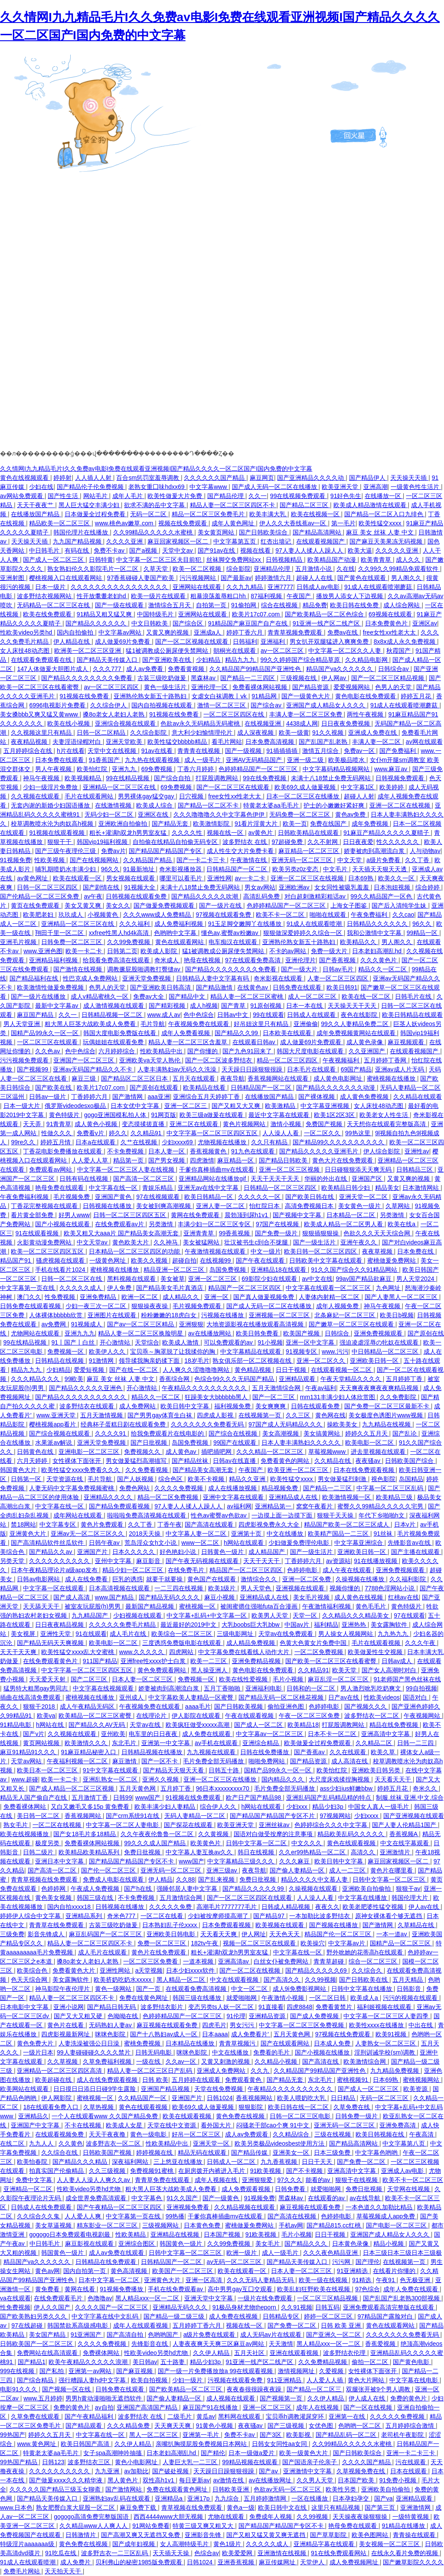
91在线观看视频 (38, 1233)
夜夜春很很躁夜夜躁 (255, 2389)
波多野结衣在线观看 (87, 1406)
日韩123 (53, 2462)
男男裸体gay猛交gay (147, 796)
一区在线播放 (310, 2498)
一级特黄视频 (411, 2516)
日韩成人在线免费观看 (42, 2207)
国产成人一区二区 (259, 1724)
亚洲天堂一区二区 (364, 1196)
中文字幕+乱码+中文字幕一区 (207, 1615)
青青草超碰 (329, 1961)
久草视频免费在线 (361, 2471)
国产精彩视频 (168, 1005)
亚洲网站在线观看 (198, 586)
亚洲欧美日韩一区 (375, 1360)
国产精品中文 (188, 996)
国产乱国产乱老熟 (324, 741)
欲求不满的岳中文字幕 (155, 505)
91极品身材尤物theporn (245, 2307)
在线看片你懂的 (395, 2270)
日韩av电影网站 (39, 1579)
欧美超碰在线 (54, 2079)
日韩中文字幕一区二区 (257, 1843)
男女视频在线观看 (131, 878)
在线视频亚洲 (264, 723)
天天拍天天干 (64, 2571)
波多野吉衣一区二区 (114, 2143)
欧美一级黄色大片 (304, 2452)
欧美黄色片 (206, 1843)
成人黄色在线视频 (359, 1597)
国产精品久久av (51, 1551)
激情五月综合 (321, 750)
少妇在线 (41, 486)
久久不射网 (323, 841)
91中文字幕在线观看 (111, 1770)
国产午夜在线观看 (261, 1260)
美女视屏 (24, 1633)
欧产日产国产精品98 (254, 1797)
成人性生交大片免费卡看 (241, 850)
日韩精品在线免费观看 (106, 2261)
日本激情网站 (421, 1187)
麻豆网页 (262, 477)
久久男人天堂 (316, 2480)
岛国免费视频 (228, 1269)
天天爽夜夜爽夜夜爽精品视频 (380, 1387)
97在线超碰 (27, 2325)
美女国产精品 (48, 2334)
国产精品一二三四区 (248, 677)
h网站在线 (50, 1724)
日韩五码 (327, 2307)
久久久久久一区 (260, 1196)
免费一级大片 (330, 951)
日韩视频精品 (285, 559)
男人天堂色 (257, 1588)
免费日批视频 (143, 1852)
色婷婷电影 (303, 1569)
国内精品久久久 (283, 1779)
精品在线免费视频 (394, 1724)
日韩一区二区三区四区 (48, 887)
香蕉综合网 (175, 1378)
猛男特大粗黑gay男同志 (36, 1688)
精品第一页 (129, 1160)
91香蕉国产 (105, 759)
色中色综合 (198, 1014)
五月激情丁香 (91, 1797)
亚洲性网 (219, 878)
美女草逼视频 (54, 2225)
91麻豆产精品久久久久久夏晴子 (387, 832)
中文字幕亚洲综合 (359, 1542)
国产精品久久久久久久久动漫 (336, 1087)
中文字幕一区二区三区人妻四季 (386, 2016)
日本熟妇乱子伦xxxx (170, 1924)
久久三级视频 (108, 2170)
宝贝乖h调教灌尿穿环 (296, 2416)
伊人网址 (254, 1934)
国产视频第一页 (282, 2398)
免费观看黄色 (244, 2079)
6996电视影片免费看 (58, 705)
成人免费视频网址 (355, 2562)
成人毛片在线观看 (103, 1952)
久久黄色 (71, 2143)
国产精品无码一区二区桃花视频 (281, 1697)
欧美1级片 (223, 1588)
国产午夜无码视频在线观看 (203, 1560)
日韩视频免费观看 (400, 778)
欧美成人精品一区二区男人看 (344, 1224)
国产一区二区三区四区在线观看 (250, 1897)
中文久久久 (307, 1843)
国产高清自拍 (126, 2334)
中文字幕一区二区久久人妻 (345, 650)
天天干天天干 (262, 1560)
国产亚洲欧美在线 (167, 659)
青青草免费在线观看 (163, 2179)
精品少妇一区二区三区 (133, 1569)
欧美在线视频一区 (316, 514)
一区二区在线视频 (58, 1824)
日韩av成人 (398, 1661)
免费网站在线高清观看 (48, 2352)
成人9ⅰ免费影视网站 (300, 1988)
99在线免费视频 (265, 778)
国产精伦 (213, 2452)
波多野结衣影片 (162, 2006)
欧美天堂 (345, 1670)
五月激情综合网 (182, 1897)
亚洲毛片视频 (19, 941)
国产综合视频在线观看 (60, 1433)
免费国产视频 (325, 1123)
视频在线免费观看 (183, 523)
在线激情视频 (114, 805)
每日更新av (194, 2480)
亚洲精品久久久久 (109, 1497)
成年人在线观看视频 (141, 2325)
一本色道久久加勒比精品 (380, 2207)
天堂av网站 (27, 1761)
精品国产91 (16, 1260)
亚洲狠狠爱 (258, 2179)
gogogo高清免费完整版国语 (92, 2516)
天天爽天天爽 (173, 2425)
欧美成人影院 (159, 951)
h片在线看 (71, 750)
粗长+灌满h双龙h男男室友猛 (128, 832)
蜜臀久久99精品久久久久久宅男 (380, 1506)
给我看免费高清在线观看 (117, 960)
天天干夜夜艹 (36, 505)
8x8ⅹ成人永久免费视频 (405, 641)
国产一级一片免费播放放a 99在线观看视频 (216, 2371)
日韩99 (122, 1797)
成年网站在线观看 (78, 1515)
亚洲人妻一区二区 (221, 1205)
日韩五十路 (225, 1770)
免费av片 (113, 850)
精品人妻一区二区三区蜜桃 (247, 996)
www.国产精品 (115, 1597)
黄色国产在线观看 (212, 1579)
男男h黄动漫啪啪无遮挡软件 (104, 2398)
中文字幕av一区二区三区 (270, 1733)
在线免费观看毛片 (59, 2298)
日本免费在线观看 (60, 759)
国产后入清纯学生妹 (400, 905)
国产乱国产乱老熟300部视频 (402, 2298)
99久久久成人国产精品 (155, 1843)
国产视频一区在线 (67, 2389)
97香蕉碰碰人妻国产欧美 (141, 577)
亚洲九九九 (80, 1333)
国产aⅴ (269, 2471)
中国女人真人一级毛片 (379, 1806)
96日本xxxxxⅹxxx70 (223, 1788)
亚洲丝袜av (275, 1824)
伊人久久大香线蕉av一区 (293, 523)
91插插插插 (282, 750)
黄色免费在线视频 (241, 2116)
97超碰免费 (287, 841)
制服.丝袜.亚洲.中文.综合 (410, 1797)
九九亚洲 (108, 2471)
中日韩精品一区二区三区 (386, 1351)
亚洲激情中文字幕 (308, 2471)
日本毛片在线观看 (312, 1069)
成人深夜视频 (256, 732)
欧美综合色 (33, 1970)
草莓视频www (327, 1451)
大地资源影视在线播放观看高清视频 (255, 1324)
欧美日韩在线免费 (355, 605)
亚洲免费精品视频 (257, 1661)
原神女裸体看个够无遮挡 (389, 1915)
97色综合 (367, 2289)
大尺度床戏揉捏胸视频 (340, 1779)
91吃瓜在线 (61, 2553)
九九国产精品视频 (78, 541)
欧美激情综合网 (365, 2061)
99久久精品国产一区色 (381, 896)
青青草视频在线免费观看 (45, 1879)
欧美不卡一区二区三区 (412, 2179)
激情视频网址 (297, 2371)
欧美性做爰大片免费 (175, 495)
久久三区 (299, 1415)
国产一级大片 (300, 969)
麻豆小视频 (220, 1597)
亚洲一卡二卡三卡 (411, 2452)
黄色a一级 (241, 2507)
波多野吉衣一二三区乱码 (115, 2553)
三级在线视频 (333, 2134)
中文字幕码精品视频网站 (337, 768)
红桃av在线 (403, 1597)
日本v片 (405, 1524)
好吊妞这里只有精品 (262, 1023)
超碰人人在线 (315, 577)
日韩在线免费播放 (265, 1752)
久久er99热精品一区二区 (313, 1852)
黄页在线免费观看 (36, 905)
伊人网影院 (57, 2097)
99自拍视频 (421, 1688)
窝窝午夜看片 (315, 1506)
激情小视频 (287, 1123)
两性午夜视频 (366, 714)
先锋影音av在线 (410, 1542)
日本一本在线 (305, 1005)
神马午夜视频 (42, 778)
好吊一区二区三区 (197, 2134)
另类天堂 (13, 1560)
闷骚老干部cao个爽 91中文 (273, 2125)
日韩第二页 (122, 951)
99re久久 (24, 1142)
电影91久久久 (19, 2389)
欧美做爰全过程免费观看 (318, 1742)
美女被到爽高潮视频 (164, 1205)
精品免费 (315, 605)
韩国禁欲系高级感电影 (78, 2325)
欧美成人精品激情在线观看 (370, 505)
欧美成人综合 (155, 805)
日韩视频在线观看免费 (137, 896)
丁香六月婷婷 (196, 768)
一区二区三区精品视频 (328, 2298)
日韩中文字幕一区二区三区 (390, 1879)
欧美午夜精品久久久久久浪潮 (89, 2361)
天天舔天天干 (42, 1606)
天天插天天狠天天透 (380, 869)
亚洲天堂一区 (212, 2143)
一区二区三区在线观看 (48, 1042)
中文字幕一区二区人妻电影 (123, 1824)
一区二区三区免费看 (151, 1961)
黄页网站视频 (42, 1742)
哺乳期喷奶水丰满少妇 (66, 869)
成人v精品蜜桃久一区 (100, 996)
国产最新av (236, 577)
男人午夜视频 (54, 768)
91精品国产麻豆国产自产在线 (248, 623)
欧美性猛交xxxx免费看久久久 (81, 1469)
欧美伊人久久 (108, 1351)
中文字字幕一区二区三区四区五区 (212, 1133)
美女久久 (118, 905)
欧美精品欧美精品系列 (90, 1852)
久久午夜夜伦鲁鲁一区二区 (158, 1833)
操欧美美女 (343, 1424)
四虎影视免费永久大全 (269, 1524)
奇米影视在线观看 (279, 978)
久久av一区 (182, 2061)
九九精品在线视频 (387, 1424)
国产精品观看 (84, 2425)
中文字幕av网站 (120, 632)
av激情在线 (229, 2480)
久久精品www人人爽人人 (94, 2525)
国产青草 (234, 1005)
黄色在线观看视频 (352, 1843)
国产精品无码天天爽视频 (51, 1642)
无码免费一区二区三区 (300, 814)
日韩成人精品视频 (286, 1906)
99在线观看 (268, 1014)
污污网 (342, 2261)
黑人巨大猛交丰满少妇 (90, 505)
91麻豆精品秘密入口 (89, 1752)
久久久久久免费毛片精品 (123, 1624)
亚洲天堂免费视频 (147, 978)
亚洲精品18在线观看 (279, 1269)
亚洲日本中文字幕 (60, 1861)
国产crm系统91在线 (133, 1815)
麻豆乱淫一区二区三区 (339, 1679)
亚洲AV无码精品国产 (255, 759)
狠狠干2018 (39, 1706)
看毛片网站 (227, 741)
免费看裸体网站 (25, 1806)
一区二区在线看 (162, 1915)
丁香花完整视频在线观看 (45, 1205)
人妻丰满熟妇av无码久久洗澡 (178, 1069)
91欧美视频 (266, 2170)
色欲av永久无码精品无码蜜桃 (201, 723)
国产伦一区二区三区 (109, 1870)
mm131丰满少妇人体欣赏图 (338, 1397)
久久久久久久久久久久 (60, 1560)
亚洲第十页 (247, 1533)
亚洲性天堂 (56, 1633)
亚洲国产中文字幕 (36, 2125)
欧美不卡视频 (207, 1478)
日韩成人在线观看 (312, 1014)
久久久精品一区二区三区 (270, 1451)
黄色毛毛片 (372, 1606)
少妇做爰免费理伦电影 (299, 1542)
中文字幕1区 (358, 787)
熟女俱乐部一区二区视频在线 (252, 1360)
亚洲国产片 (93, 1551)
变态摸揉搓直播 (144, 1123)
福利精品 (326, 1624)
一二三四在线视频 (179, 1588)
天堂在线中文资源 (172, 2125)
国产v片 (33, 1733)
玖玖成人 (72, 914)
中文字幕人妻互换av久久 (200, 1852)
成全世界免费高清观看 (96, 2198)
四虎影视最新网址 (66, 2034)
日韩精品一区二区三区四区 (281, 1187)
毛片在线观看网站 (90, 796)
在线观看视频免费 (60, 2134)
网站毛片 (96, 495)
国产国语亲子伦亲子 (310, 2462)
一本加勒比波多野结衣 (320, 1915)
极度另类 (48, 1843)
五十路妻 (173, 2361)
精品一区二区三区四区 (288, 1060)
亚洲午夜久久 (359, 1242)
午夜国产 (300, 596)
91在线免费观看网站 (339, 2553)
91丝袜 (383, 1533)
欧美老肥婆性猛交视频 (374, 1906)
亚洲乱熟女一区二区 (111, 1779)
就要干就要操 (165, 1579)
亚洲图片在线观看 (113, 1315)
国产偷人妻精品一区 (298, 1870)
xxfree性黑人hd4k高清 (119, 932)
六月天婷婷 (33, 1460)
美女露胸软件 (390, 1624)
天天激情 (281, 2343)
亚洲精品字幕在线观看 (325, 2543)
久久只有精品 (270, 1142)
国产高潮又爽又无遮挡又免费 (141, 2534)
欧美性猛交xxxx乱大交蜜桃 (78, 1651)
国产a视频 (144, 550)
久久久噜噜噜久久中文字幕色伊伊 (219, 814)
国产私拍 (52, 2371)
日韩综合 (338, 1333)
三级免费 (12, 1934)
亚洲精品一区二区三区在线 (120, 787)
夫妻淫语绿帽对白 (77, 741)
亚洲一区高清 (205, 2279)
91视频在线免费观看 (194, 1797)
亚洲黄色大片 (29, 1533)
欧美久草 (384, 1752)
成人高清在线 (350, 1761)
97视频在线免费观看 (343, 2034)
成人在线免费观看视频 (108, 2079)
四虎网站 (182, 1651)
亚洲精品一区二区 (28, 2188)
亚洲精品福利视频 (54, 960)
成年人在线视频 (318, 2407)
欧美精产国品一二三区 (339, 1533)
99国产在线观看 (235, 1442)
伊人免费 (120, 1287)
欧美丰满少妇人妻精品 (165, 1806)
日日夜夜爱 (358, 841)
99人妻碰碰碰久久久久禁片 (94, 2052)
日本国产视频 (223, 2234)
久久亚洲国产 (368, 1051)
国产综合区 (189, 623)
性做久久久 (57, 1133)
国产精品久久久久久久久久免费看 (87, 677)
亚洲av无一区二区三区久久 (88, 1533)
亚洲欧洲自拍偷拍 (123, 823)
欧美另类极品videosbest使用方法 (280, 2143)
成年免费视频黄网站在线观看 (357, 1032)
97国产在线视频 (278, 1224)
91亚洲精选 (353, 2270)
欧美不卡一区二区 (281, 914)
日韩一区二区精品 (102, 732)
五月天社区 (250, 2352)
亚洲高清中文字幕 (386, 1733)
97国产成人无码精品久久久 (285, 1424)
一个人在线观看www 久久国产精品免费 (105, 2116)
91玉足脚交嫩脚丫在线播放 (245, 923)
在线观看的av (327, 2198)
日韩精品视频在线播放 (152, 1752)
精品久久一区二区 (383, 969)
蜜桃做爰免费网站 (392, 1260)
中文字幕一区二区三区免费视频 (302, 2025)
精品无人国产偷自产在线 (34, 1797)
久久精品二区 (375, 1742)
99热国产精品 (19, 2462)
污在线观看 (411, 2462)
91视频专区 (302, 1351)
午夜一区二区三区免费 (310, 1715)
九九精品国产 (91, 1615)
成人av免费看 (145, 668)
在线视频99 (216, 1260)
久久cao (403, 914)
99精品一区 (423, 932)
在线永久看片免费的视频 (405, 2553)
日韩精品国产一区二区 (237, 869)
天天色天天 (285, 1934)
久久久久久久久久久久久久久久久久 (120, 586)
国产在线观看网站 (286, 2043)
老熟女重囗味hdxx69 (157, 486)
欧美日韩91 (342, 987)
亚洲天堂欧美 (125, 741)
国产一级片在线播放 (39, 996)
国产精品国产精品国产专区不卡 (132, 1861)
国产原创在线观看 (155, 1087)
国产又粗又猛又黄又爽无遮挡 (266, 2534)
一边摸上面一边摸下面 (282, 1515)
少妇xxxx (367, 1815)
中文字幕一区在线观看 (54, 1588)
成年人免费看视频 (186, 1032)
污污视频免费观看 (25, 1060)
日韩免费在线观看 (298, 987)
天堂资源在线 (65, 1478)
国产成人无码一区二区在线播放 (275, 486)
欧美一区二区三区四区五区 (48, 1251)
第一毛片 (343, 523)
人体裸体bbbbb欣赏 (56, 1315)
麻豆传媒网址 (278, 2562)
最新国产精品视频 (150, 1606)
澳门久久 (29, 1296)
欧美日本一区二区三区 (48, 1770)
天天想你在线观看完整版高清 (387, 1123)
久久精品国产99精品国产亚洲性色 (256, 668)
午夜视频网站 (423, 1715)
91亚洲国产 (87, 2334)
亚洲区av (424, 623)
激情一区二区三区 (222, 705)
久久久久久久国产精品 (215, 477)
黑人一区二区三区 (154, 2434)
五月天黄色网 (138, 1788)
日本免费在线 (416, 1251)
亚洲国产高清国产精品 (148, 2407)
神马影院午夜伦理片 (63, 1988)
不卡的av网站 (288, 951)
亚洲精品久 (33, 2116)
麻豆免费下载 (139, 2507)
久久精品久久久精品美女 (356, 1615)
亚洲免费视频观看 (379, 1333)
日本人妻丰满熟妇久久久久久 (301, 1442)
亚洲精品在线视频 (175, 2234)
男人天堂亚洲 (22, 1023)
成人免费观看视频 (247, 2188)
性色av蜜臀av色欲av (219, 1515)
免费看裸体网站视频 (260, 687)
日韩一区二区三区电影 (301, 2116)
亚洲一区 (217, 1296)
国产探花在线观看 (189, 1824)
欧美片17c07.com (256, 614)
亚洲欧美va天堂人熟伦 (150, 1060)
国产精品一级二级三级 (175, 2316)
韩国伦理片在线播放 (81, 532)
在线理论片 (152, 1715)
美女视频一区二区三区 (390, 2543)
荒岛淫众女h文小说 (151, 1542)
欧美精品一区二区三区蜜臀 (96, 1715)
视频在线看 (256, 550)
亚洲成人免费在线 (373, 732)
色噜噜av (100, 2298)
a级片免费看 (384, 859)
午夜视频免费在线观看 (199, 1023)
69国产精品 (356, 1069)
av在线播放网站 (210, 1333)
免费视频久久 (143, 1451)
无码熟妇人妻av (111, 2025)
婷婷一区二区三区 (329, 2316)
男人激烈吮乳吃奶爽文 (371, 1688)
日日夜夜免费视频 (346, 723)
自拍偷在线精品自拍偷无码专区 (176, 841)
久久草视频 (63, 2061)
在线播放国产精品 (36, 514)
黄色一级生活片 (166, 687)
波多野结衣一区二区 (372, 1715)
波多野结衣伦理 (345, 2352)
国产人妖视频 (136, 1478)
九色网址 (389, 1287)
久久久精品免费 (129, 2425)
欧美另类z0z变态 (296, 869)
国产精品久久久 (306, 2243)
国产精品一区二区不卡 (209, 805)
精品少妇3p (328, 1806)
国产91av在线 (217, 550)
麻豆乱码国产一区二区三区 (106, 1934)
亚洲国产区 (368, 1178)
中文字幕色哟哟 (377, 2152)
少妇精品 (209, 659)
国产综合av (267, 705)
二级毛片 (180, 2416)
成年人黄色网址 (234, 523)
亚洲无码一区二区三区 (302, 859)
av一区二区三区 (283, 650)
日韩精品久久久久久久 (378, 923)
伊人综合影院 (382, 1151)
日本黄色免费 (203, 2225)
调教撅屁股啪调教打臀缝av (144, 969)
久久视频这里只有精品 (42, 732)
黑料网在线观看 (240, 2416)
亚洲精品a (169, 2498)
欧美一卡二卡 (84, 951)
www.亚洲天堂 (56, 1415)
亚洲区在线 (154, 814)
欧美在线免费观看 (48, 614)
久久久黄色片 (379, 960)
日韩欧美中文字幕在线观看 (326, 1260)
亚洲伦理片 (300, 960)
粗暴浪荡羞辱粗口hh (218, 596)
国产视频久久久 (366, 1706)
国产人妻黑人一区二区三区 (402, 1296)
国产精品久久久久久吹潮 (205, 896)
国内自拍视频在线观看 (162, 705)
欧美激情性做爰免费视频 (51, 987)
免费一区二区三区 (162, 1943)
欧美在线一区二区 (367, 996)
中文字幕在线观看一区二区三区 (329, 1287)
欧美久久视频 (150, 1260)
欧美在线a (402, 1224)
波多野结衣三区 (90, 2462)
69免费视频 (157, 768)
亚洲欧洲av (295, 887)
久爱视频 (332, 2371)
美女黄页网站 (217, 532)
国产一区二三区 (274, 1397)
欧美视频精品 (84, 778)
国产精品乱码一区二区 (347, 2434)
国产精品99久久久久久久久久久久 (339, 1142)
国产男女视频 (167, 1160)
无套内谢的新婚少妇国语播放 (51, 805)
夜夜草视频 (378, 1251)
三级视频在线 (299, 677)
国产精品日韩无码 (112, 2006)
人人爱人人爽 (84, 2216)
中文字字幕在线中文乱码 (106, 2316)
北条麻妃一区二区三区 (345, 1315)
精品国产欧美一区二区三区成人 (347, 1524)
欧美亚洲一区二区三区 (299, 1469)
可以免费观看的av (229, 1342)
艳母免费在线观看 (60, 1187)
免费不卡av (110, 550)
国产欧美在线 (54, 1087)
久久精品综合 (292, 2134)
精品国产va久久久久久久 (340, 668)
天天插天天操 (172, 2553)
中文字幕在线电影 (414, 2380)
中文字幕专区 (58, 1524)
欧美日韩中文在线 (283, 2507)
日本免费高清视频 (270, 741)
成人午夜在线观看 (348, 1569)
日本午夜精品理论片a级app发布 (55, 1569)
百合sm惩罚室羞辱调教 (148, 477)
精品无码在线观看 (203, 2152)
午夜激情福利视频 (327, 1606)
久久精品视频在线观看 (245, 2207)
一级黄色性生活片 (416, 486)
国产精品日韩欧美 (284, 1160)
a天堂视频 (149, 1970)
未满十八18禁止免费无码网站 (331, 778)
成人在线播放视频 (233, 1488)
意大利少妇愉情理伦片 (203, 732)
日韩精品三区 (415, 1169)
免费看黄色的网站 (286, 1460)
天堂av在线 (146, 1724)
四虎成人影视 (216, 1415)
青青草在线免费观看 (57, 1924)
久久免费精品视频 (323, 2361)
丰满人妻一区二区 (377, 741)
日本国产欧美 (357, 2480)
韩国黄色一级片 (182, 2243)
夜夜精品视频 (30, 741)
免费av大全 (149, 996)
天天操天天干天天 (353, 1005)
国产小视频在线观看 (63, 1224)
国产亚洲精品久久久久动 (311, 477)
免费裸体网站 (102, 2352)
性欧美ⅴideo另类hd (27, 632)
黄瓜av (205, 2416)
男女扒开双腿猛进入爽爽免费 (330, 641)
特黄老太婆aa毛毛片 (271, 805)
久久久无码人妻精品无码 (261, 2279)
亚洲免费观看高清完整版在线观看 (389, 2307)
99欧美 (74, 1378)
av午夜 (93, 896)
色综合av (206, 2553)
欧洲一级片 (242, 2252)
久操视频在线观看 (314, 1888)
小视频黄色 (104, 914)
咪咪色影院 (111, 2034)
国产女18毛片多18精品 (85, 1833)
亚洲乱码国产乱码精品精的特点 (329, 1797)
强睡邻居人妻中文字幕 (188, 1888)
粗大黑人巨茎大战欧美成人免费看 (91, 1023)
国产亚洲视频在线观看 (413, 1815)
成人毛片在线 (129, 1633)
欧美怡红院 (93, 768)
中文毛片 (336, 869)
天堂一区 (306, 1615)
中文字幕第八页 (404, 2143)
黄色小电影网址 (137, 2462)
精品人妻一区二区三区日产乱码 (150, 2070)
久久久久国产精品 (367, 2462)
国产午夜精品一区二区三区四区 (120, 2207)
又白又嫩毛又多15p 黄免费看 (91, 1806)
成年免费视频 (371, 823)
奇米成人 (167, 960)
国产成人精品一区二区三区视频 (72, 1788)
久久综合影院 (149, 732)
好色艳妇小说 (179, 1551)
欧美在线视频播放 (25, 1833)
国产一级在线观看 (120, 605)
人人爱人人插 (326, 2380)
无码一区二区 (149, 514)
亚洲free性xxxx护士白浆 (154, 1661)
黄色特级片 (65, 1114)
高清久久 (364, 1852)
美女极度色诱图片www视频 (386, 1415)
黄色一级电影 (149, 2134)
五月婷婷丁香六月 (198, 2325)
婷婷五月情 (56, 1142)
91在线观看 (91, 1633)
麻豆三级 (85, 1078)
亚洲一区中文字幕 (311, 1342)
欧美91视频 (391, 2034)
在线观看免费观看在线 (42, 659)
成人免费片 (76, 2562)
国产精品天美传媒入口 (108, 659)
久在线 (345, 568)
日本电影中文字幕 (25, 2006)
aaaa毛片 (198, 1706)
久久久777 (108, 668)
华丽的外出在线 (326, 1178)
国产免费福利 (398, 750)
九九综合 (228, 2498)
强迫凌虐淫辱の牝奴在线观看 (380, 1342)
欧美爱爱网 (238, 2553)
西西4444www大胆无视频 (169, 2516)
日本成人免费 (333, 2043)
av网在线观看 (424, 741)
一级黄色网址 (108, 1260)
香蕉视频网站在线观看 (279, 1078)
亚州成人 (132, 1697)
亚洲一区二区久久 (322, 1360)
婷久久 (118, 1133)
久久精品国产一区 (143, 2097)
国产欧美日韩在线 (310, 1196)
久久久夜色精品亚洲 (331, 2252)
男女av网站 (260, 887)
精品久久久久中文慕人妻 (315, 1879)
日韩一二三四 (416, 1742)
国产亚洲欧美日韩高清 (161, 987)
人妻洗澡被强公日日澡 (90, 2043)
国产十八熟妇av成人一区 (164, 2034)
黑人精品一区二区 (182, 1979)
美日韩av (145, 2361)
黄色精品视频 (254, 1369)
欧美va (46, 1715)
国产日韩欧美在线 (364, 1979)
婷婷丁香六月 (245, 632)
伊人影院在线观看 (197, 1715)
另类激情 (393, 1214)
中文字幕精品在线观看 (251, 1351)
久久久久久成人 (81, 1287)
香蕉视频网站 (84, 1815)
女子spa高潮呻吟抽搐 (113, 2452)
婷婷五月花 (417, 696)
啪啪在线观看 (329, 914)
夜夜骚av (369, 1460)
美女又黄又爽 (84, 905)
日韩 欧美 (155, 2079)
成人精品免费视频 (251, 1642)
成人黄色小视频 (97, 1123)
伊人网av (334, 677)
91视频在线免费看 (84, 696)
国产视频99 (33, 1069)
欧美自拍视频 (150, 2380)
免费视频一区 (66, 1351)
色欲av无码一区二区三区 (288, 2489)
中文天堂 (350, 859)
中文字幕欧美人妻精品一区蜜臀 (191, 1697)
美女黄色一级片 (360, 1205)
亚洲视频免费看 (188, 2207)
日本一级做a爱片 (252, 2452)
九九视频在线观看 (212, 1752)
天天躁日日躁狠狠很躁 (253, 1069)
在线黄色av (253, 987)
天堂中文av (178, 550)
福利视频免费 (233, 1406)
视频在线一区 (226, 832)
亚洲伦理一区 (210, 687)
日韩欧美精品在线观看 (309, 832)
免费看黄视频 (187, 668)
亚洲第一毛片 (202, 2434)
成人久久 (409, 559)
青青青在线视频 (199, 750)
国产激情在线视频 (78, 969)
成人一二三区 (348, 1870)
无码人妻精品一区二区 (195, 1815)
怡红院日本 (265, 1205)
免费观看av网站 (51, 1169)
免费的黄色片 (409, 2398)
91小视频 (270, 1342)
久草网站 (398, 1205)
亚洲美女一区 (292, 2152)
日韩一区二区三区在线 (72, 1278)
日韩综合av (394, 668)
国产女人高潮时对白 (390, 1670)
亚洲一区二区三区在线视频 (308, 878)
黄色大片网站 (367, 2380)
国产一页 (149, 1988)
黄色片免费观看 (103, 1524)
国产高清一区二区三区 (144, 1178)
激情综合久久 (260, 1579)
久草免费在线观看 (36, 2416)
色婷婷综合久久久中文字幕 (331, 1824)
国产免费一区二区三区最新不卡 (387, 1406)
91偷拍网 (244, 605)
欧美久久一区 (397, 878)
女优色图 (322, 2425)
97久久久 (289, 2179)
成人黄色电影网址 (338, 1078)
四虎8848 (299, 2006)
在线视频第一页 (260, 1415)
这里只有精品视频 (336, 2507)
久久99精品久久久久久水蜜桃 (153, 532)
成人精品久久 (182, 1296)
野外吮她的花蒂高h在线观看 (365, 1952)
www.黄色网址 (37, 2443)
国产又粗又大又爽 (237, 1105)
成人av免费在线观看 (117, 2252)
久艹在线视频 (140, 1142)
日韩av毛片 (339, 969)
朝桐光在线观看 (235, 650)
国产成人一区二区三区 (54, 559)
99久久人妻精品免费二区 (355, 1023)
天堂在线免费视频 (219, 2088)
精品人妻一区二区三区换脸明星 (141, 1333)
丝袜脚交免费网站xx (234, 559)
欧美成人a (365, 1997)
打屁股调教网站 (218, 778)
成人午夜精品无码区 (88, 1706)
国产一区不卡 (160, 1761)
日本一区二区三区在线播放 (303, 796)
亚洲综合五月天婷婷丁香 (207, 1096)
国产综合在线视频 (234, 1433)
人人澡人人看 (281, 1133)
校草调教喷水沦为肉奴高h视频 (53, 823)
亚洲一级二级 (306, 759)
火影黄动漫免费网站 (45, 1242)
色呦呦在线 (124, 2016)
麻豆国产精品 (36, 1014)
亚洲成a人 (208, 632)
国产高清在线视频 (293, 2216)
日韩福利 (245, 641)
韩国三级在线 (96, 1897)
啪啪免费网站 (267, 1761)
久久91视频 (296, 2307)
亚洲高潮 (375, 486)
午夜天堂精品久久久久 (351, 1378)
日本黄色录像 (351, 2243)
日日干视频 (292, 1369)
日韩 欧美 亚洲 (341, 2325)
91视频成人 (87, 1324)
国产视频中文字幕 (298, 1214)
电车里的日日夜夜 (154, 1733)
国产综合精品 (36, 2380)
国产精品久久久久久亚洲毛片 (319, 1151)
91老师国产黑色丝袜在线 (407, 1679)
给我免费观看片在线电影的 (168, 1433)
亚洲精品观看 (298, 1378)
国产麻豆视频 (135, 2371)
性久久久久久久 (398, 841)
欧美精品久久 (359, 941)
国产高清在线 (321, 2061)
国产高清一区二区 (53, 1870)
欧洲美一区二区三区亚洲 (88, 650)
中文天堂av (93, 1242)
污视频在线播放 (223, 1315)
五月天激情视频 (102, 1415)
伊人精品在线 (72, 641)
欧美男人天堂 (270, 1615)
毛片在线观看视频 (377, 1642)
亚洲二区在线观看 (195, 1123)
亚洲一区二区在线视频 (400, 805)
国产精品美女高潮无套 (204, 1469)
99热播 (175, 2216)
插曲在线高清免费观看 (31, 1697)
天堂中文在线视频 (113, 750)
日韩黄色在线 (36, 1451)
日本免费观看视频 (227, 1924)
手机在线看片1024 (61, 1269)
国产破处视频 (171, 2471)
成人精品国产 (267, 1551)
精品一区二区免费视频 (168, 1497)
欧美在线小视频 (69, 723)
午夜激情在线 (249, 859)
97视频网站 (335, 1815)
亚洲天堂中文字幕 (209, 2298)
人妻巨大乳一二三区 (191, 2462)
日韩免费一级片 (357, 2116)
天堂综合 (147, 1342)
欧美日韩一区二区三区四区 (321, 1251)
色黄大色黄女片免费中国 (314, 1642)
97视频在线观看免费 (224, 914)
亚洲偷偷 (306, 1023)
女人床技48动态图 (25, 650)
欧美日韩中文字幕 (185, 1406)
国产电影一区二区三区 (397, 2225)
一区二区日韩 (328, 1997)
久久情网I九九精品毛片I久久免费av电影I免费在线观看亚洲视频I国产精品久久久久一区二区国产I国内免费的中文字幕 (156, 468)
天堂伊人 (313, 2562)
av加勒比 (136, 2471)
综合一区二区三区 (374, 1961)
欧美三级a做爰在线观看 (212, 1114)
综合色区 (171, 1478)
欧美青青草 (377, 559)
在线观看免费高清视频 (197, 1988)
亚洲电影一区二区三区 (90, 1451)
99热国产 (12, 2434)
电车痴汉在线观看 (234, 941)
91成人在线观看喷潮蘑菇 (378, 586)
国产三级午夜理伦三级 (66, 850)
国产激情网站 (124, 2489)
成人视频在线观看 (231, 2398)
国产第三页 (381, 2507)
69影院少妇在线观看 (270, 1278)
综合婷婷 (428, 887)
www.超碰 (24, 1779)
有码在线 (78, 550)
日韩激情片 (81, 2534)
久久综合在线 (60, 2152)
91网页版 (163, 1114)
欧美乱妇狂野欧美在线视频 (314, 2289)
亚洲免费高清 (398, 2125)
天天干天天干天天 (276, 1178)
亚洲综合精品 (261, 1742)
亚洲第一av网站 (91, 2371)
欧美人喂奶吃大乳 (302, 2097)
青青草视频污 (238, 2043)
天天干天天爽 (19, 1651)
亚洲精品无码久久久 (181, 2307)
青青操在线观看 (415, 2534)
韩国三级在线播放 (198, 1997)
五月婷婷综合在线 (28, 750)
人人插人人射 (94, 477)
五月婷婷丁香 (405, 1378)
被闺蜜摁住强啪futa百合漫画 (259, 1606)
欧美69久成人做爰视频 (305, 787)
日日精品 (344, 2097)
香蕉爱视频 (381, 2343)
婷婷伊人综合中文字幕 (31, 1915)
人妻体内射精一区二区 (330, 1296)
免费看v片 (91, 1133)
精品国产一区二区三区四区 (245, 1287)
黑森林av (204, 677)
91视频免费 (15, 859)
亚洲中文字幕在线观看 (234, 1497)
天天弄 (33, 1123)
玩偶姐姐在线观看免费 (114, 1042)
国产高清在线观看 (210, 1524)
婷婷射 (62, 477)
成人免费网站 (138, 1406)
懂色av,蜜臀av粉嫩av (230, 932)
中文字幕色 (147, 2198)
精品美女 (387, 1187)
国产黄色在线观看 (362, 577)
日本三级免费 (333, 2152)
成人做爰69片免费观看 (311, 1042)
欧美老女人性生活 (384, 1114)
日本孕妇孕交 (352, 2498)
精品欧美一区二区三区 (60, 523)
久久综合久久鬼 (39, 2216)
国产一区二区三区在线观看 (233, 787)
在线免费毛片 (187, 1569)
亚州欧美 (113, 1733)
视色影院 (383, 1478)
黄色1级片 (228, 2543)
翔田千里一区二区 (60, 932)
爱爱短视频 (90, 1369)
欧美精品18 (303, 1724)
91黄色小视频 (215, 2425)
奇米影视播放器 (181, 869)
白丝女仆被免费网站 (282, 1961)
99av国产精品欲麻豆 (364, 1278)
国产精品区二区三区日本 (135, 1078)
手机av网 (291, 2225)
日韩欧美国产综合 (410, 1460)
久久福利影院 (408, 1579)
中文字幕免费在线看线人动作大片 (244, 1651)
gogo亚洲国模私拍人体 (116, 1114)
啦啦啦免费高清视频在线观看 (147, 1515)
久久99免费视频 (129, 941)
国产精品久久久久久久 (96, 623)
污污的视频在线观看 (411, 1997)
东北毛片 (125, 1742)
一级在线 (149, 2061)
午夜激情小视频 (283, 1997)
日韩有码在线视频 (84, 1178)
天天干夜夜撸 (108, 2134)
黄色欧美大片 (131, 1242)
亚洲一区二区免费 (307, 1579)
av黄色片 (261, 832)
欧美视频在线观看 (280, 1924)
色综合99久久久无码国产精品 (234, 1378)
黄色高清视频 (130, 2270)
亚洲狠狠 (191, 1324)
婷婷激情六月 (274, 577)
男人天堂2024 (416, 1278)
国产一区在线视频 (368, 2407)
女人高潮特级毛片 (185, 2543)
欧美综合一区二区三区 (182, 1633)
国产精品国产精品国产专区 (166, 850)
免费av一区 (360, 750)
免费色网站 (135, 1488)
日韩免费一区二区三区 (72, 941)
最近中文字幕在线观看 (279, 1114)
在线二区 (13, 2143)
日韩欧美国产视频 (108, 2152)
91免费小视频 (398, 2480)
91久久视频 (328, 732)
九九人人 (42, 2143)
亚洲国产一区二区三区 (84, 1060)
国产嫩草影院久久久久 (413, 2562)
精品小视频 (389, 2243)
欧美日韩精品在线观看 (412, 1014)
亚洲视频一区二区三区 (280, 1315)
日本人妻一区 (167, 1151)
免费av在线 (343, 632)
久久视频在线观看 (36, 796)
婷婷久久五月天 (367, 1433)
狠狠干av (408, 1888)
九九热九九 (394, 1633)
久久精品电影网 (367, 659)
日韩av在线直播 (235, 1460)
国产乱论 (405, 1433)
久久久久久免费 (171, 1906)
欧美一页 (295, 823)
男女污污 (243, 2025)
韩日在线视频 (257, 1852)
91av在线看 (157, 750)
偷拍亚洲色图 (287, 1706)
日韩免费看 (291, 2188)
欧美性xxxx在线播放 (377, 2025)
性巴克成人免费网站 (91, 978)
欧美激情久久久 (87, 1742)
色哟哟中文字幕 (176, 932)
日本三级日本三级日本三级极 (402, 2252)
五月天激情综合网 (277, 1387)
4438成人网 (302, 723)
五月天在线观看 (195, 1078)
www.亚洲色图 (42, 951)
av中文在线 (317, 1278)
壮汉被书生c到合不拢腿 (257, 1242)
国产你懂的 (203, 1051)
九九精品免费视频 (395, 2070)
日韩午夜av (105, 1542)
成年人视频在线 (217, 2179)
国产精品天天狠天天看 (174, 1770)
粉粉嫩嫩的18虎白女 (169, 1315)
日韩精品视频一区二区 (113, 1014)
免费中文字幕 (35, 2179)
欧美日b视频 (397, 1315)
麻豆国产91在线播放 (211, 2407)
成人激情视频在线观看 (114, 1005)
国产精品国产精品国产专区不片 (273, 1815)
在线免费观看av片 (120, 1224)
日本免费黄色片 (387, 623)
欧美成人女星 (125, 2125)
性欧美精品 (131, 2234)
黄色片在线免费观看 (159, 1952)
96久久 (110, 869)
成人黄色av (182, 1451)
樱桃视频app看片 (53, 1424)
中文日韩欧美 (150, 623)
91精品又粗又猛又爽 (105, 614)
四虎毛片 (214, 2025)
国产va (383, 2498)
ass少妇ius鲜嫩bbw (347, 1788)
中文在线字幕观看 (405, 1843)
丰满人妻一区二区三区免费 (306, 714)
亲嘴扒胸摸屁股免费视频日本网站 (202, 2443)
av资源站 (338, 1560)
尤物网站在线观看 (36, 1333)
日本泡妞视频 (393, 887)
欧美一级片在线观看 (159, 596)
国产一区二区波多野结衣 (219, 1060)
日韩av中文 (233, 1014)
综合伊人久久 (219, 1806)
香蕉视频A (404, 1833)
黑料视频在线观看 (132, 1278)
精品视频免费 (280, 1488)
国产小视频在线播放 (323, 2052)
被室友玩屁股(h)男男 (93, 1606)
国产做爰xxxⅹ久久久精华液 (66, 2480)
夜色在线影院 (360, 1014)
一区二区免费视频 (319, 1651)
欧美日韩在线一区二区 (299, 2107)
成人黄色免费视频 (365, 1096)
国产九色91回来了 (247, 1051)
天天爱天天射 (48, 1679)
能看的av (319, 2179)
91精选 (362, 2279)
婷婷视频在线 (155, 2152)
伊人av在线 (424, 1906)
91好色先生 (346, 495)
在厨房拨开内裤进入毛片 (212, 2170)
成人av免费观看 (247, 2134)
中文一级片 (266, 1251)
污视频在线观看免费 (236, 2380)
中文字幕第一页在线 (28, 1287)
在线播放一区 (384, 495)
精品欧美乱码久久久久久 (351, 1833)
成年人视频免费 (338, 1306)
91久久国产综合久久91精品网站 (355, 1269)
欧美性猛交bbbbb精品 (178, 741)
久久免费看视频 (147, 1469)
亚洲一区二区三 (186, 1105)
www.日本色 (16, 2507)
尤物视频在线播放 (223, 1142)
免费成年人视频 (271, 2516)
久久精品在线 (333, 1460)
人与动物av (425, 850)
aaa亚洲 (158, 1096)
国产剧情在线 (102, 887)
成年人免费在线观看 (411, 2289)
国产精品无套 (171, 823)
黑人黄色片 (124, 2480)
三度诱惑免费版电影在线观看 (182, 1642)
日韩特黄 (101, 559)
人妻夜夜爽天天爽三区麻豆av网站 (219, 2343)
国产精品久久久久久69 (316, 1970)
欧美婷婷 (392, 787)
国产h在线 (138, 1888)
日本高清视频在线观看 (120, 1588)
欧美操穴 (312, 1943)
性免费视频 (61, 1296)
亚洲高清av (234, 1961)
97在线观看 (409, 1615)
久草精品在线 (417, 1924)
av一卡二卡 (251, 878)
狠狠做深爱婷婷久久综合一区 (303, 932)
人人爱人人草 (91, 1160)
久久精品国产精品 (148, 859)
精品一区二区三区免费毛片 (209, 514)
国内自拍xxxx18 (69, 1906)
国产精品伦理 (226, 495)
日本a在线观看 (96, 1142)
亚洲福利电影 (264, 1688)
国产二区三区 (90, 1679)
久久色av (48, 1051)
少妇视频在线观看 (138, 1615)
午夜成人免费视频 (96, 1888)
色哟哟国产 (164, 2334)
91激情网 (102, 1360)
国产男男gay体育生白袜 (160, 1415)
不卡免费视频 (126, 1151)
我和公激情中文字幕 (375, 932)
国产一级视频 (244, 750)
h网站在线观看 (244, 1542)
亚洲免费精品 (99, 1296)
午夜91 (386, 2279)
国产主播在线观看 (416, 1551)
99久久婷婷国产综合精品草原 (301, 659)
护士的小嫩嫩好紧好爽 (335, 805)
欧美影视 (299, 2434)
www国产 (148, 1797)
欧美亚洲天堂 (341, 486)
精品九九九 (241, 659)
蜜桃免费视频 (143, 2043)
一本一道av (392, 1934)
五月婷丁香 (176, 1788)
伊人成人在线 (368, 2398)
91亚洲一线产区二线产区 (327, 623)
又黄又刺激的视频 (226, 2061)
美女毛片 (268, 2243)
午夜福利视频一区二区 (78, 1761)
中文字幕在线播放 (363, 1897)
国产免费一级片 (277, 1233)
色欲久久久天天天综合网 (377, 1233)
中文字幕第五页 (235, 541)
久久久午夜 (421, 1642)
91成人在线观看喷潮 (315, 923)
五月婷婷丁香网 (386, 1060)
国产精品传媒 (250, 2152)
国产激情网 (128, 1096)
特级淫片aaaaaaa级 (28, 2543)
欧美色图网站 (371, 2534)
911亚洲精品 (285, 2380)
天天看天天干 (394, 1779)
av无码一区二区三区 (235, 2261)
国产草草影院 (329, 2534)
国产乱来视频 (217, 1879)
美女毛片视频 (312, 1597)
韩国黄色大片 (19, 1469)
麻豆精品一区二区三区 (309, 850)
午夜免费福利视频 (25, 1196)
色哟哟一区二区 (360, 2425)
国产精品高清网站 (318, 532)
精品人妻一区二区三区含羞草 (188, 1042)
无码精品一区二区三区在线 (54, 605)
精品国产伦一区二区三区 (338, 1934)
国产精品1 (32, 2361)
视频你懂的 (346, 1588)
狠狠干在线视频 (357, 2179)
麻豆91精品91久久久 (29, 1752)
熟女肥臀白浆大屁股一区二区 (76, 2507)
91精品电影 (16, 1724)
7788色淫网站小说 (390, 1588)
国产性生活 (64, 495)
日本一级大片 (22, 1105)
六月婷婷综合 (117, 1051)
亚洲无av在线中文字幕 (209, 1187)
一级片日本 (38, 2052)
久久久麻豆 (295, 1861)
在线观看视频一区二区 (342, 1369)
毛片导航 (152, 1023)
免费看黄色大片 (74, 1970)
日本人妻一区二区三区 (143, 1679)
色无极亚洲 (416, 2279)
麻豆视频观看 (407, 1042)
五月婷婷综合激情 (410, 2425)
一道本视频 (199, 1961)
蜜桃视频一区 (198, 1606)
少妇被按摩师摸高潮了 (219, 1915)
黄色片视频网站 (245, 1123)
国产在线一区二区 (134, 1369)
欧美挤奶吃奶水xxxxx (123, 1979)
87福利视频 (267, 596)
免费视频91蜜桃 (152, 2170)
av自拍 (104, 2407)
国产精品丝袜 (191, 1460)
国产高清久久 (283, 1979)
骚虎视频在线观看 (61, 1260)
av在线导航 (365, 2198)
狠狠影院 (251, 2107)
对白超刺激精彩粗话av (315, 896)
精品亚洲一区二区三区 (175, 1269)
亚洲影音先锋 (204, 2534)
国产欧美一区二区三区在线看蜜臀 (331, 1661)
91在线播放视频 (376, 1560)
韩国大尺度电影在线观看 (311, 1051)
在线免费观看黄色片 (51, 1661)
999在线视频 (18, 2371)
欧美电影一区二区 (370, 1442)
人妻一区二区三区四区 (338, 978)
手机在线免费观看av (176, 2289)
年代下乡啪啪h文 (382, 1515)
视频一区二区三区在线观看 (260, 1943)
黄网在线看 (81, 2289)
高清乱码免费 (262, 896)
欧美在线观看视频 (188, 2116)
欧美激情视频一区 (347, 1497)
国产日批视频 (150, 1442)
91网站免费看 (151, 2525)
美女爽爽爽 (271, 1406)
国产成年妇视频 (134, 2543)
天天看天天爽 (219, 1934)
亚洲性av (417, 1151)
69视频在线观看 (391, 614)
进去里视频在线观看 (379, 1451)
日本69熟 (361, 878)
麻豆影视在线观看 (90, 2243)
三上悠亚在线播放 (178, 2161)
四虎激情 (202, 1160)
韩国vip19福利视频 (103, 841)
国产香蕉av (310, 1752)
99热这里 (358, 1133)
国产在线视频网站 (95, 859)
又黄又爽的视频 (168, 632)
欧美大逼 (360, 550)
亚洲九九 (125, 768)
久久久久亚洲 (125, 541)
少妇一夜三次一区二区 (96, 1306)
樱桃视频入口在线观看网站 (66, 577)
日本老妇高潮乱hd (377, 951)
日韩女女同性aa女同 (280, 2443)
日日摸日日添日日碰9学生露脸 (95, 2088)
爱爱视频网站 (352, 687)
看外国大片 (217, 2125)
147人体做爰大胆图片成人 (53, 668)
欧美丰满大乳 (268, 514)
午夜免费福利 (370, 914)
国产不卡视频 (305, 2170)
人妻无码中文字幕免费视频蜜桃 (72, 1488)
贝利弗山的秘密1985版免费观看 (139, 2562)
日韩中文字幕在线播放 (362, 1988)
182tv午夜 (205, 1943)
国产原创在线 (426, 1333)
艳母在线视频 (203, 960)
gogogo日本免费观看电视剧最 (70, 2234)
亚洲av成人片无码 (400, 1069)
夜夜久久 (327, 1906)
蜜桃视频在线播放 (392, 1078)
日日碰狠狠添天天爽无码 (359, 1169)
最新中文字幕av (57, 1005)
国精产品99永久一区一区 (45, 1032)
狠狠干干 (60, 841)
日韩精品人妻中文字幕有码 (213, 978)
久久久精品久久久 (36, 1378)
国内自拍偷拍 (76, 632)
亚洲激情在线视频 (283, 2553)
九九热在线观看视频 (153, 759)
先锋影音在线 (150, 2343)
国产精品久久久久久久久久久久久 (81, 1397)
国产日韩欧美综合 (264, 532)
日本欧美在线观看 (288, 1032)
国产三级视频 (287, 2425)
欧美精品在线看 (205, 1087)
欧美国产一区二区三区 (183, 2270)
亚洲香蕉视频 (237, 2562)
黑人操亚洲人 (210, 1670)
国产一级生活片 (315, 1242)
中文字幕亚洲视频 (325, 1105)
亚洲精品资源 (268, 2016)
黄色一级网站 (114, 1988)
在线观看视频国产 (321, 541)
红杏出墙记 (277, 541)
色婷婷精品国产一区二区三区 (259, 768)
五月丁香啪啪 (223, 1688)
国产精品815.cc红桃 (334, 2225)
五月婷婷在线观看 (197, 2079)
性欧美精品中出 (162, 1051)
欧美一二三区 (209, 1661)
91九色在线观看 (253, 1151)
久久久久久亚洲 (397, 550)
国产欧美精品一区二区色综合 (325, 614)
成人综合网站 (402, 605)
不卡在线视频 (84, 2125)
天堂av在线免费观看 (286, 1633)
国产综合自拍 (173, 778)
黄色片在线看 (66, 2025)
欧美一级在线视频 (324, 2279)
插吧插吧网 (217, 1451)
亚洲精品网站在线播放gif (213, 1178)
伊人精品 (160, 1879)
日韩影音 (410, 1988)
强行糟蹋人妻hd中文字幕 (93, 2380)
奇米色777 (122, 1915)
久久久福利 (135, 923)
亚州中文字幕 (114, 1560)
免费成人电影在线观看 (114, 1879)
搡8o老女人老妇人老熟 (114, 714)
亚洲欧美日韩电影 (172, 1934)
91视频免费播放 (122, 2289)
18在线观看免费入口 (51, 2107)
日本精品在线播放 (191, 2043)
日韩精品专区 (282, 2316)
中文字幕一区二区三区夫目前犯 (159, 559)
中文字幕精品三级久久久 (241, 1861)
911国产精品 (100, 1661)
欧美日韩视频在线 (381, 2134)
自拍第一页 (212, 605)
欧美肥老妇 (39, 914)
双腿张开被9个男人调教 (379, 2389)
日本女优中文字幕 (136, 1105)
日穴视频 (192, 796)
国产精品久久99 (237, 1032)
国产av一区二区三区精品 (141, 1324)
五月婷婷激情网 (266, 2498)
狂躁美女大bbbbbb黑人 (217, 1397)
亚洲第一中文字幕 (166, 1742)
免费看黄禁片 (335, 2006)
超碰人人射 (359, 796)
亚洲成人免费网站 (222, 2070)
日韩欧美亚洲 (231, 2489)
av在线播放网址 (271, 2480)
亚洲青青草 (199, 1233)
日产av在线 (344, 1697)
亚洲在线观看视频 (295, 2352)
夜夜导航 (232, 1078)
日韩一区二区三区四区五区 (130, 1214)
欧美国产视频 (302, 1333)
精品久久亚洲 (248, 1478)
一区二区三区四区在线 (234, 714)
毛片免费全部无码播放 (214, 1761)
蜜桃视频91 (353, 2079)
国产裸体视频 (317, 1096)
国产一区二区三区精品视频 (388, 677)
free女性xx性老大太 (390, 632)
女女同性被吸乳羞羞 (342, 887)
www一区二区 (200, 1542)
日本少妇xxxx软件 (191, 1970)
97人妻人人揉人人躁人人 (309, 550)
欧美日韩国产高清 (86, 2443)
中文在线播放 (286, 1533)
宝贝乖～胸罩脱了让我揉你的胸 (173, 1351)
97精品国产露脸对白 (386, 2316)
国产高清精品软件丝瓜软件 (48, 1542)
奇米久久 (426, 1788)
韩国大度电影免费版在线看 (120, 1032)
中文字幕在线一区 (114, 1187)
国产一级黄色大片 (306, 696)
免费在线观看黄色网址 (178, 2489)
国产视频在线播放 (334, 1924)
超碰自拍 (184, 1260)
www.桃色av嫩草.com (125, 523)
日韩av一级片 (48, 1096)
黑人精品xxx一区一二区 (148, 2298)
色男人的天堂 (394, 687)
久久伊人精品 (212, 2352)
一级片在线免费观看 (266, 2298)
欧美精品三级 (395, 1497)
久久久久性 (188, 832)
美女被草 (172, 1278)
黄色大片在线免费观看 (343, 1160)
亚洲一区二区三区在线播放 (220, 1779)
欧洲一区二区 (140, 1296)
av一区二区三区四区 (112, 687)
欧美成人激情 (181, 1342)
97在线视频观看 (158, 1196)
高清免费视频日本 (310, 1205)
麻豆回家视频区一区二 (178, 541)
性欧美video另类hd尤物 (89, 2188)
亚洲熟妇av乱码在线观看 (117, 2498)
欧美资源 (416, 2088)
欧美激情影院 (212, 823)
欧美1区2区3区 (335, 1114)
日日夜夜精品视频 (60, 1624)
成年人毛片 (128, 495)
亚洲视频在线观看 (301, 1588)
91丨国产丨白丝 (74, 1342)
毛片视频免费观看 (198, 1306)
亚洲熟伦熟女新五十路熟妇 (151, 696)
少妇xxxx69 (178, 1142)
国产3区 (271, 2434)
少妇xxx (297, 1806)
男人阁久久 (407, 577)
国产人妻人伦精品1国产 (405, 1824)
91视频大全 (140, 887)
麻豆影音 (149, 1560)
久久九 (261, 2070)
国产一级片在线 (221, 905)
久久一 (257, 495)
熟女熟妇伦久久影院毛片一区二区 (93, 568)
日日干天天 (318, 2161)
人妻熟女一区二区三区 (386, 2043)
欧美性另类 (342, 2489)
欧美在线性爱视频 (244, 1679)
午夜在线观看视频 (250, 1715)
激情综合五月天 (170, 605)
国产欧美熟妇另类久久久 (34, 2316)
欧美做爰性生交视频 (376, 1651)
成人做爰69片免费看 (123, 641)
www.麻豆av (391, 768)
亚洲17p (199, 2498)
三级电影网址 (236, 1633)
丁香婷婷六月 (90, 1096)
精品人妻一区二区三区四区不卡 (233, 505)
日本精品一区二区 (351, 1214)
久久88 (185, 1879)
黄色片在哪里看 (392, 1870)
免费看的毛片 (272, 2052)
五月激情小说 (314, 568)
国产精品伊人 (368, 477)
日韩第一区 (27, 1478)
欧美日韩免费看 (258, 1333)
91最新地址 (139, 869)
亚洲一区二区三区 (213, 1278)
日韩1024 (219, 2097)
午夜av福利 (320, 1387)
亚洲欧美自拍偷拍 (367, 1888)
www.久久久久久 (142, 1651)
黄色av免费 (351, 814)
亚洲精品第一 (274, 1506)
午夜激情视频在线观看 (216, 1251)
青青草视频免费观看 (296, 632)
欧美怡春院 (33, 2161)
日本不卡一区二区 (333, 1733)
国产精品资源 (311, 687)
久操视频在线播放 (361, 1579)
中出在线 (421, 2025)
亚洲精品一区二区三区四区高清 (60, 2070)
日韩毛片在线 (414, 996)
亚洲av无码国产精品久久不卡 (93, 1069)
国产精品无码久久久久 (170, 1597)
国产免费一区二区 (362, 2161)
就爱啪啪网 (242, 1997)
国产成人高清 (72, 1597)
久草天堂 (157, 568)
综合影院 (238, 568)
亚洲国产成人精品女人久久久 (326, 705)
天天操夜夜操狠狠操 (361, 2516)
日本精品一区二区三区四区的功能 (135, 1251)
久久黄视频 (214, 1833)
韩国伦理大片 (411, 1897)
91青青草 (59, 1123)
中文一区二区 (250, 1988)
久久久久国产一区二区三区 (112, 2307)
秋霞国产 (399, 650)
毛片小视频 (289, 1679)
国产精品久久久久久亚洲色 (86, 1387)
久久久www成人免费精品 (158, 914)
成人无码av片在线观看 (271, 2334)
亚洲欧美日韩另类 (377, 1770)
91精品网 (264, 696)
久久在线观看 (349, 1752)
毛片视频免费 (72, 1196)
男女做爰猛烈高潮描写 (137, 1460)
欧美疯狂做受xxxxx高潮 (198, 1724)
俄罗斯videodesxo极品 (76, 1105)
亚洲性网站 (116, 1970)
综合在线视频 (280, 605)
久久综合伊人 (109, 705)
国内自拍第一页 (85, 2270)
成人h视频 (204, 1005)
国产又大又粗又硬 (79, 2016)
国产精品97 (269, 1915)
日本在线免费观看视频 (364, 1469)
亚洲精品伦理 (273, 568)
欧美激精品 (281, 1105)
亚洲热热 (355, 1624)
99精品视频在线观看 (250, 2462)
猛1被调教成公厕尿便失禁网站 (168, 650)
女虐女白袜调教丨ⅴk (220, 696)
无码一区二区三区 (385, 2097)
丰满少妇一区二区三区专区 (215, 1224)
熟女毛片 (16, 1824)
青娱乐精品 (158, 1187)
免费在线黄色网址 (144, 1997)
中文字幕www (209, 486)
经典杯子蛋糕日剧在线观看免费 (124, 1424)
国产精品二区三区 (305, 505)
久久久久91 (111, 1433)
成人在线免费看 (87, 1579)
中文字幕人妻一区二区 (197, 1533)
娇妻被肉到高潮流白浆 (375, 850)
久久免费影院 (399, 1397)
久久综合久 (368, 1970)
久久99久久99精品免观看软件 (399, 568)
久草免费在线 (352, 2107)
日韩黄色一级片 (223, 1551)
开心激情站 (116, 1342)
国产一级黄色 (221, 2198)
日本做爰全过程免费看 (96, 514)
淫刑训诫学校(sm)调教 (385, 2052)
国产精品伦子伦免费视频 (91, 486)
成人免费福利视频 (179, 923)
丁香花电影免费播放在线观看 (63, 1151)
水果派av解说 (54, 1442)
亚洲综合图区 (137, 2243)
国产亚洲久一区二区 (334, 2334)
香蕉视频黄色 (209, 1151)
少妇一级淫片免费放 (51, 787)
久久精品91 (147, 1133)
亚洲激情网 (416, 2507)
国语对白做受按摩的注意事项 (274, 1833)
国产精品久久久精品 (80, 2161)
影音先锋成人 (47, 1934)
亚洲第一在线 (348, 2416)
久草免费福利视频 (108, 2061)
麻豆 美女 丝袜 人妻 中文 (380, 532)
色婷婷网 (54, 1888)
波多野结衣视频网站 (45, 596)
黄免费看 (48, 2289)
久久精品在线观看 (417, 1096)
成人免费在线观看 (207, 1733)
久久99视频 (320, 1979)
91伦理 (235, 2016)
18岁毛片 (196, 1360)
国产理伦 (368, 2261)
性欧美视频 (50, 859)
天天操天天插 (409, 477)
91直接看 (271, 2006)
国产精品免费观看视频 (120, 1506)
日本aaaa (215, 2034)
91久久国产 (182, 2198)
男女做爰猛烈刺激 (343, 1478)
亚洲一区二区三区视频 (290, 1169)
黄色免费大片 (36, 2043)
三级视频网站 (161, 2225)
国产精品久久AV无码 (98, 1724)
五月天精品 (408, 1979)
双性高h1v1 (159, 2480)
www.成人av (163, 1014)
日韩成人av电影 (319, 586)
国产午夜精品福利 (90, 2416)
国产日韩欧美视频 (239, 1706)
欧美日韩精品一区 (209, 1196)
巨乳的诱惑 (127, 1579)
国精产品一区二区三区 (401, 1943)
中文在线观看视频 (235, 1979)
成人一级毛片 (203, 759)
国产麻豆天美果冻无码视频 (386, 541)
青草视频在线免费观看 (192, 2507)
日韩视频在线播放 (108, 1205)
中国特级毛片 (156, 614)
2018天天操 (145, 1533)
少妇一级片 (188, 2380)
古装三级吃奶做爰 (162, 677)
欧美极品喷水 (347, 759)
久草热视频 (99, 2107)
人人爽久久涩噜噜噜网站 (197, 1369)
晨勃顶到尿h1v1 (247, 1214)
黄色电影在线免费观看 (366, 696)
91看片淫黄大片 (257, 823)
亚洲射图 (13, 577)
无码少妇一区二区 (110, 814)
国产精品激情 (215, 987)
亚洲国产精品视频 (166, 2088)
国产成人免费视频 (315, 2016)
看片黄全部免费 (33, 1214)
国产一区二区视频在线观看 (192, 641)
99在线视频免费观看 (298, 495)
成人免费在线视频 (234, 2316)
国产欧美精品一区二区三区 (186, 2389)
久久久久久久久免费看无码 (208, 1424)
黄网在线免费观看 (196, 1214)
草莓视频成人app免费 (386, 2216)
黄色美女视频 (54, 1897)
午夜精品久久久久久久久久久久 (205, 1387)
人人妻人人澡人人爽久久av (94, 2179)
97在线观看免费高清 (253, 960)
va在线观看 (15, 2298)
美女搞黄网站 (323, 1433)
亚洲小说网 (68, 2006)
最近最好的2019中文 (189, 1624)
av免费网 (54, 1324)
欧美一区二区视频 (198, 568)
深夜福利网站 (131, 2161)
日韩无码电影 (154, 2052)
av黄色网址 (33, 878)
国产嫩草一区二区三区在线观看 (352, 1324)
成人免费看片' (251, 2034)
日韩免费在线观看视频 (31, 1306)
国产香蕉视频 (338, 960)
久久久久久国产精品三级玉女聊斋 (56, 2489)
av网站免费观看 (22, 495)
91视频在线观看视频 (57, 832)
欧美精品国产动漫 (332, 559)
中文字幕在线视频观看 (104, 1688)
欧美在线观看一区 (78, 878)
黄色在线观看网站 (180, 941)
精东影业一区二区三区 (108, 2225)
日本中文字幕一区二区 (109, 2279)
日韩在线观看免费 (316, 1406)
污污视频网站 (199, 577)
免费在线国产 (329, 823)
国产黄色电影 (412, 2361)
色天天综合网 (30, 1979)
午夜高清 (422, 2134)
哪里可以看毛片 (182, 878)
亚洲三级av (222, 1870)
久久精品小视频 (277, 2061)
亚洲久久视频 (161, 1779)
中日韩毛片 (45, 550)
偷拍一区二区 (371, 2361)
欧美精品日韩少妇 (346, 1187)
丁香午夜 (169, 1524)
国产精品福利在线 (35, 978)
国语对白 (416, 1697)
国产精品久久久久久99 (253, 1888)
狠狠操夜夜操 (150, 1306)
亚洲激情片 (396, 1852)
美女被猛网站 (202, 1242)
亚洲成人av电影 (403, 2170)
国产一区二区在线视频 (250, 1970)
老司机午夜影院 (403, 2434)
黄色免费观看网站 (162, 1670)
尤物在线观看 (227, 2516)
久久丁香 (418, 859)
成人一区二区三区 (313, 996)
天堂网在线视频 (409, 2188)
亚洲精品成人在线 (294, 1497)
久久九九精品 (245, 586)
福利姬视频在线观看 (385, 2006)
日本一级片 (51, 586)
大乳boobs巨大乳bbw (251, 1624)
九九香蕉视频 (280, 2161)
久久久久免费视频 (179, 1488)
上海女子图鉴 (349, 905)
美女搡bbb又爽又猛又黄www (40, 714)
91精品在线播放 (404, 2525)
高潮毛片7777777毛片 (227, 1906)
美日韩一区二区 (39, 1815)
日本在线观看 (409, 2471)
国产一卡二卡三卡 (201, 859)
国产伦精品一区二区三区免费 (40, 896)
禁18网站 (23, 1524)
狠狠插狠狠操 (321, 1233)
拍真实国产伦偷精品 (57, 2170)
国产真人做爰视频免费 (264, 1296)
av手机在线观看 (217, 1742)
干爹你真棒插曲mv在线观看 (217, 1169)
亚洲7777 (280, 586)
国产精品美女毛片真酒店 (170, 1287)
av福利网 (239, 1506)
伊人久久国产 (53, 2307)
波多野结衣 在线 (245, 841)
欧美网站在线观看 (25, 2088)
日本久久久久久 (134, 1551)
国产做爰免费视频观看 (165, 905)
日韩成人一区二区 (232, 2161)
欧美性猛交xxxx (381, 523)
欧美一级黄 (294, 732)
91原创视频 (266, 1005)
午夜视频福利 (342, 1060)
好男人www (74, 1214)
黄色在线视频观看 (25, 477)
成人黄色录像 (365, 1042)
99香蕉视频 (235, 1233)
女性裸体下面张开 (77, 1460)
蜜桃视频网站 (422, 2079)
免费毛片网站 (22, 2571)
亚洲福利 (274, 641)
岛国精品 (411, 1478)
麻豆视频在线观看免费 (168, 2025)
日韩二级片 (39, 1852)
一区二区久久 (323, 1133)
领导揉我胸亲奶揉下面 (150, 1360)
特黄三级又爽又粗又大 (204, 2525)
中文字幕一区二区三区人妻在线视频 (126, 1169)
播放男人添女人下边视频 (350, 596)
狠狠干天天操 (336, 1515)
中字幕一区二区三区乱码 (390, 1488)
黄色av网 (47, 2270)
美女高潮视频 (281, 1433)
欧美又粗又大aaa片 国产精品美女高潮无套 (122, 1233)
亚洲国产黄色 (114, 1196)
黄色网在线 (330, 1415)
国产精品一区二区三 (315, 2389)
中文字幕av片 (347, 1943)
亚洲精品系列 (84, 1915)
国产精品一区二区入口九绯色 (384, 514)
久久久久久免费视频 (398, 2416)
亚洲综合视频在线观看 (126, 723)
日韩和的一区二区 (312, 1688)
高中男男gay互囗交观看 (241, 2289)
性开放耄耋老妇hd (102, 596)
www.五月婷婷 (42, 2398)
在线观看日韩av (254, 1042)
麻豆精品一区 (236, 1160)
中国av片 (297, 1624)
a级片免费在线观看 (210, 2334)
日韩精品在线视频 (60, 1360)
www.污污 (335, 1351)
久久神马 (166, 1242)
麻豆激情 (125, 1761)
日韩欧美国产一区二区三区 (37, 2343)
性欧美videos (381, 1697)
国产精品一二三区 (328, 1488)
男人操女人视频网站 (346, 1633)
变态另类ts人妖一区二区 (221, 2006)
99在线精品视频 (128, 778)
